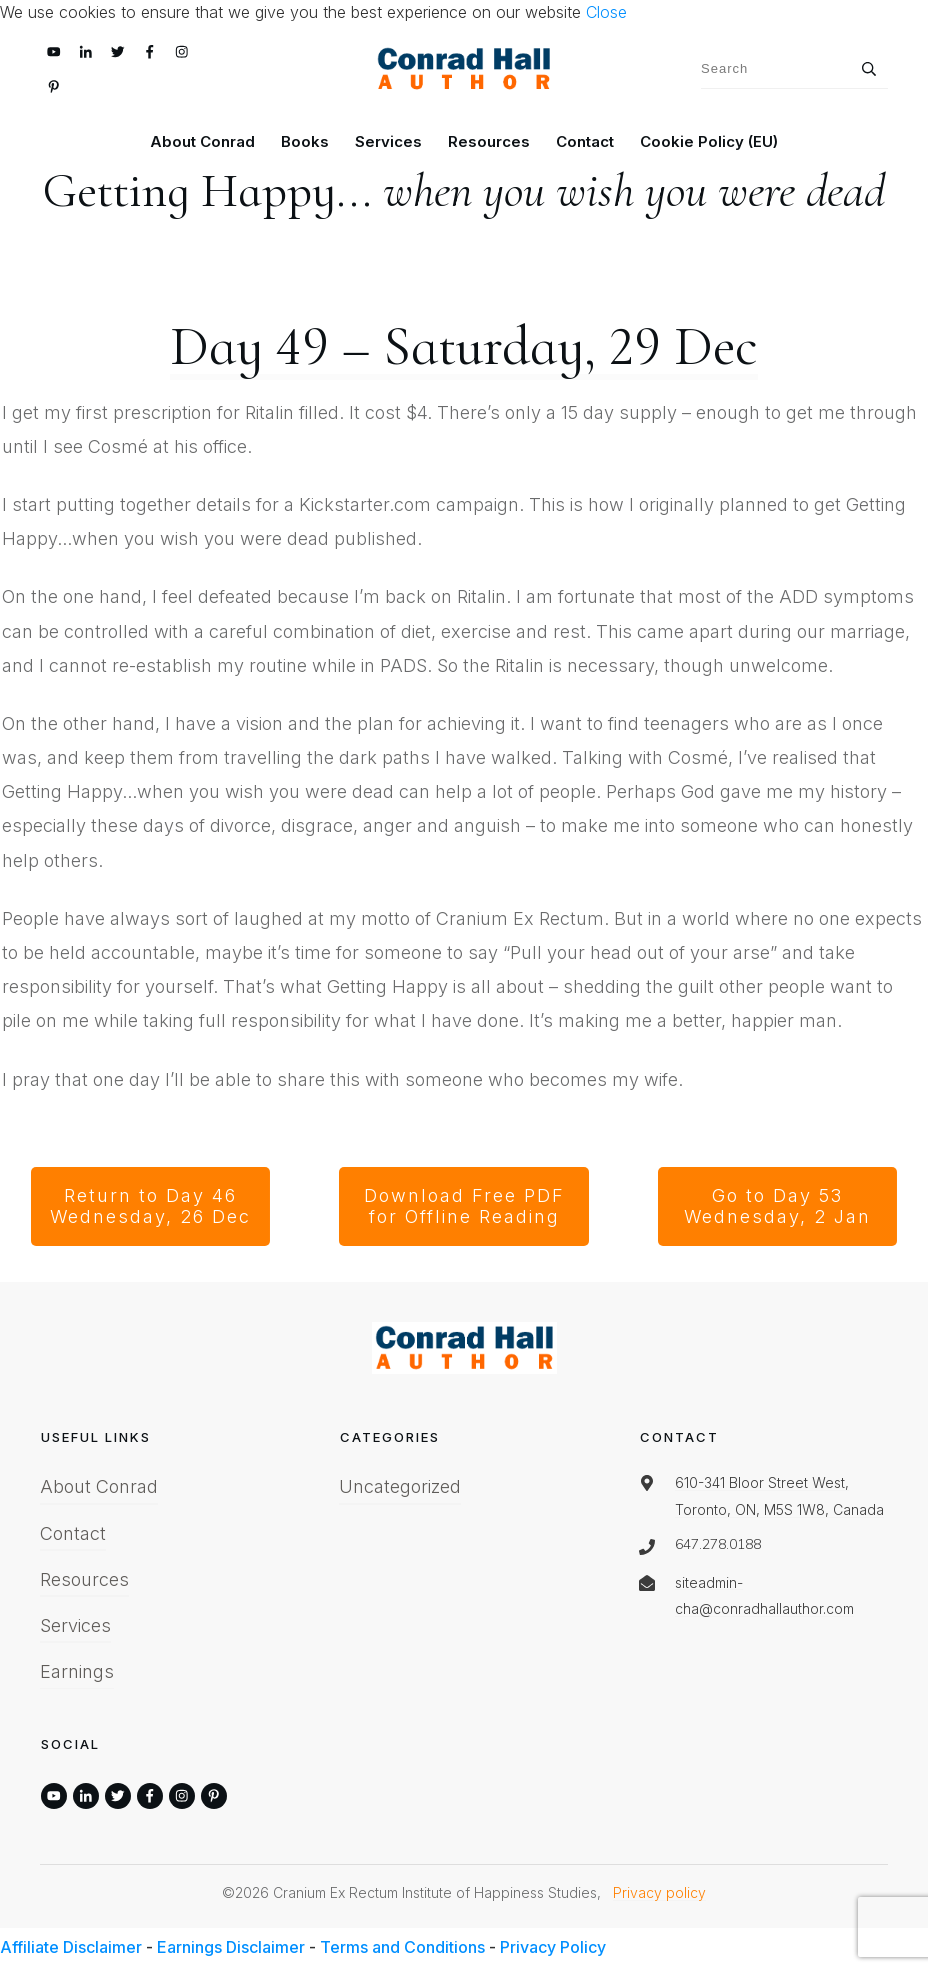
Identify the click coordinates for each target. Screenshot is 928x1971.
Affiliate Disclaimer (71, 1947)
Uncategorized (400, 1486)
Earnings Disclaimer (231, 1947)
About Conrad (99, 1486)
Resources (84, 1579)
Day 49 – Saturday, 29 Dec (464, 346)
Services (75, 1625)
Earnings (77, 1671)
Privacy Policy (553, 1947)
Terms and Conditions (402, 1947)
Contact (73, 1533)
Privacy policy (659, 1892)
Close (606, 12)
